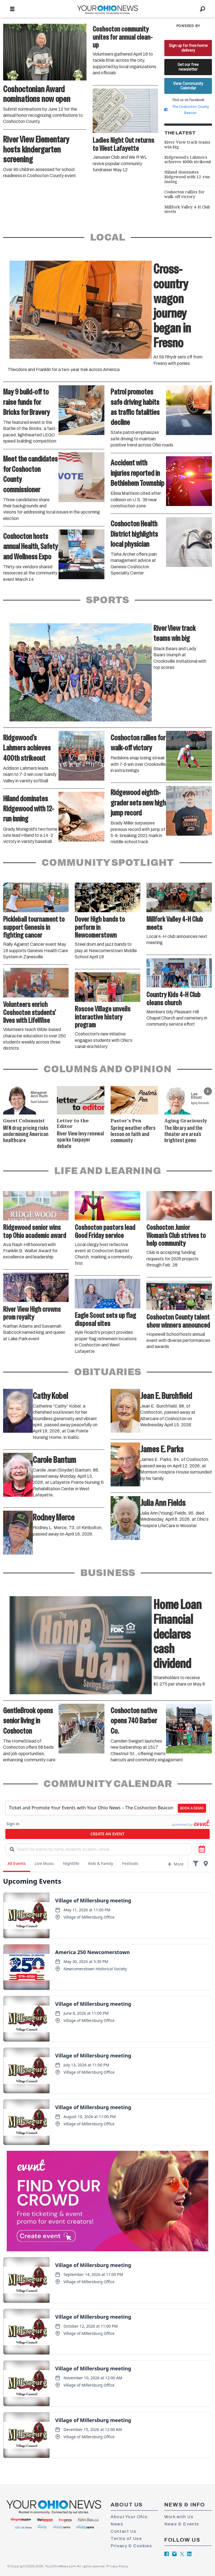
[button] (208, 1091)
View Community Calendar (188, 86)
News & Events (181, 2524)
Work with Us (178, 2517)
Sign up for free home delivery (188, 48)
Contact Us (123, 2531)
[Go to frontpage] (107, 9)
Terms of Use (126, 2538)
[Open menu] (12, 9)
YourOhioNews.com (60, 2566)
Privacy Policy (117, 2566)
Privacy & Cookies (131, 2546)
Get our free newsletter (188, 67)
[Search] (202, 9)
